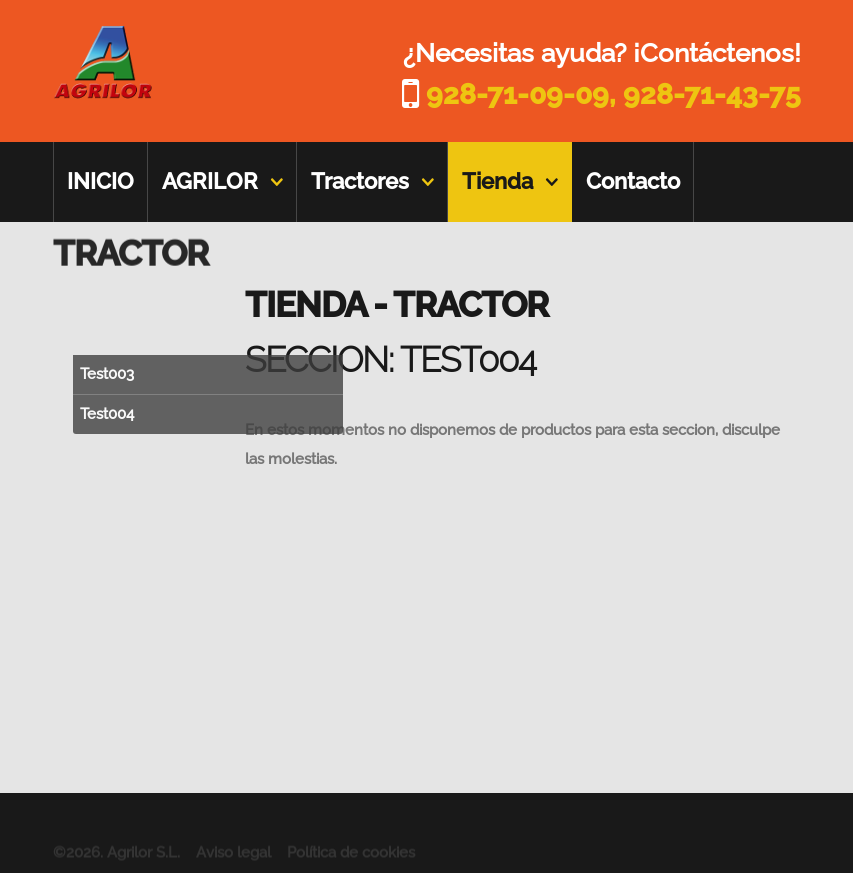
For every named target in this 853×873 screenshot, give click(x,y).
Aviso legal (233, 859)
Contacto (633, 181)
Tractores (360, 181)
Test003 (107, 374)
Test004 (107, 414)
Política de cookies (351, 859)
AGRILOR (210, 181)
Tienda (497, 181)
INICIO (100, 181)
